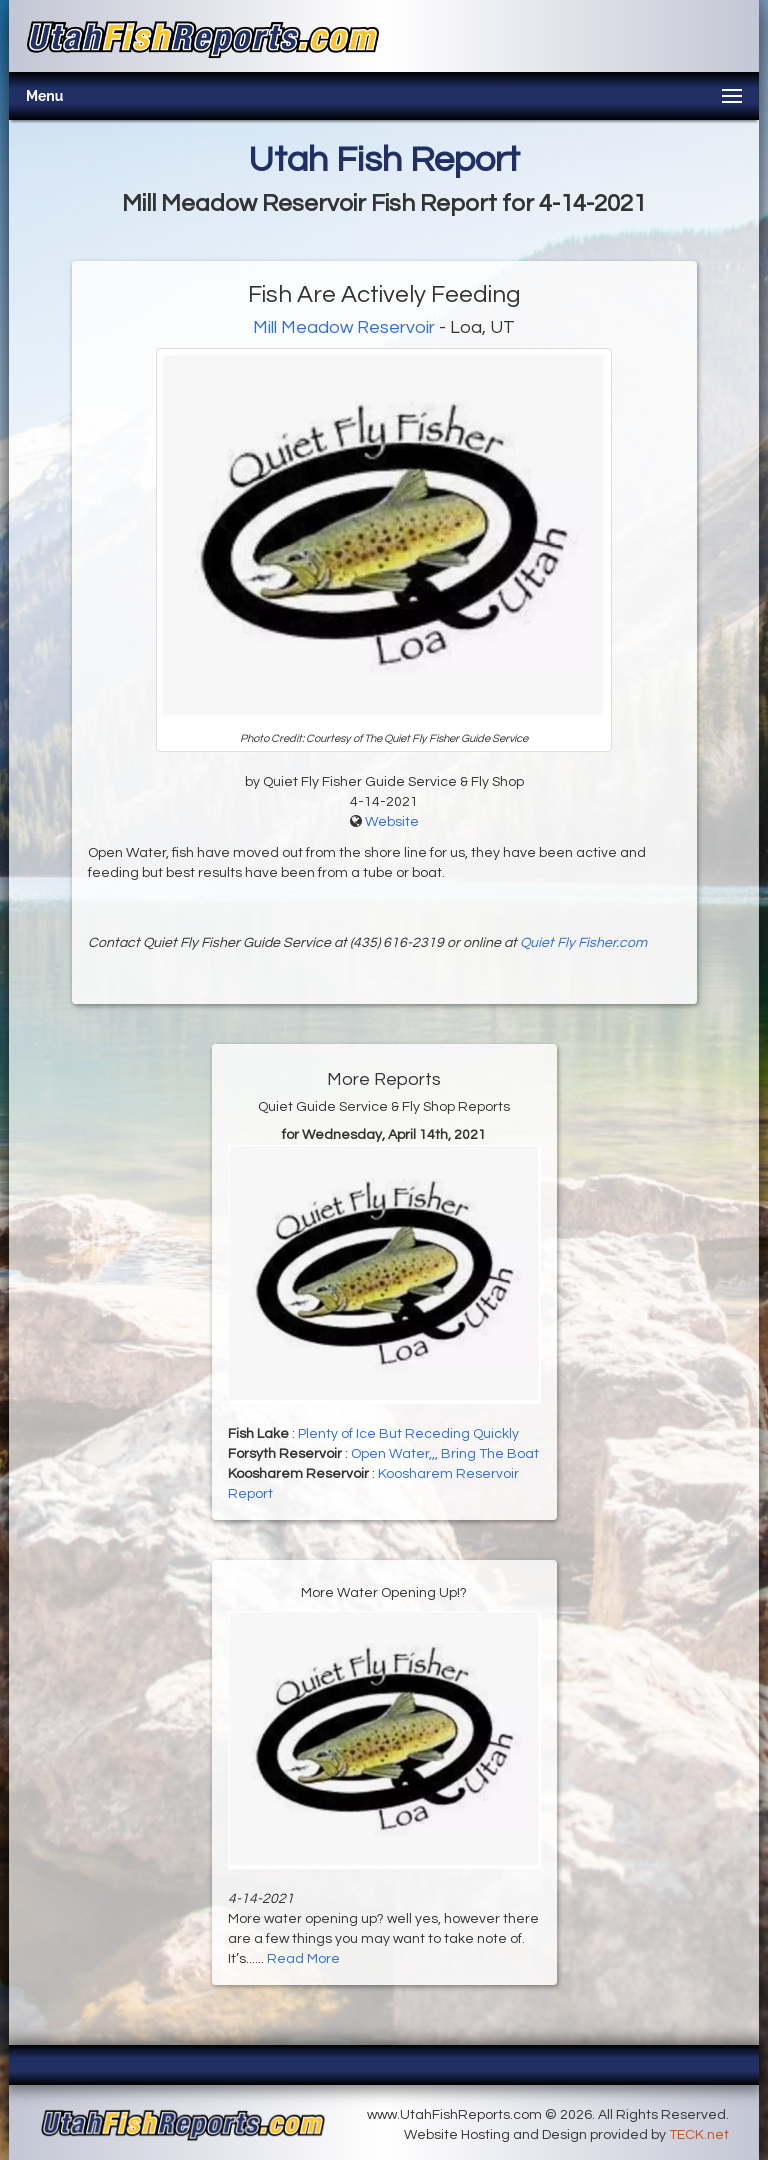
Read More (303, 1959)
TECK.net (699, 2135)
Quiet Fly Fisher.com (583, 943)
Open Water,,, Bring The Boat (445, 1454)
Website (392, 822)
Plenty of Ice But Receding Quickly (408, 1434)
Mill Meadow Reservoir (346, 327)
